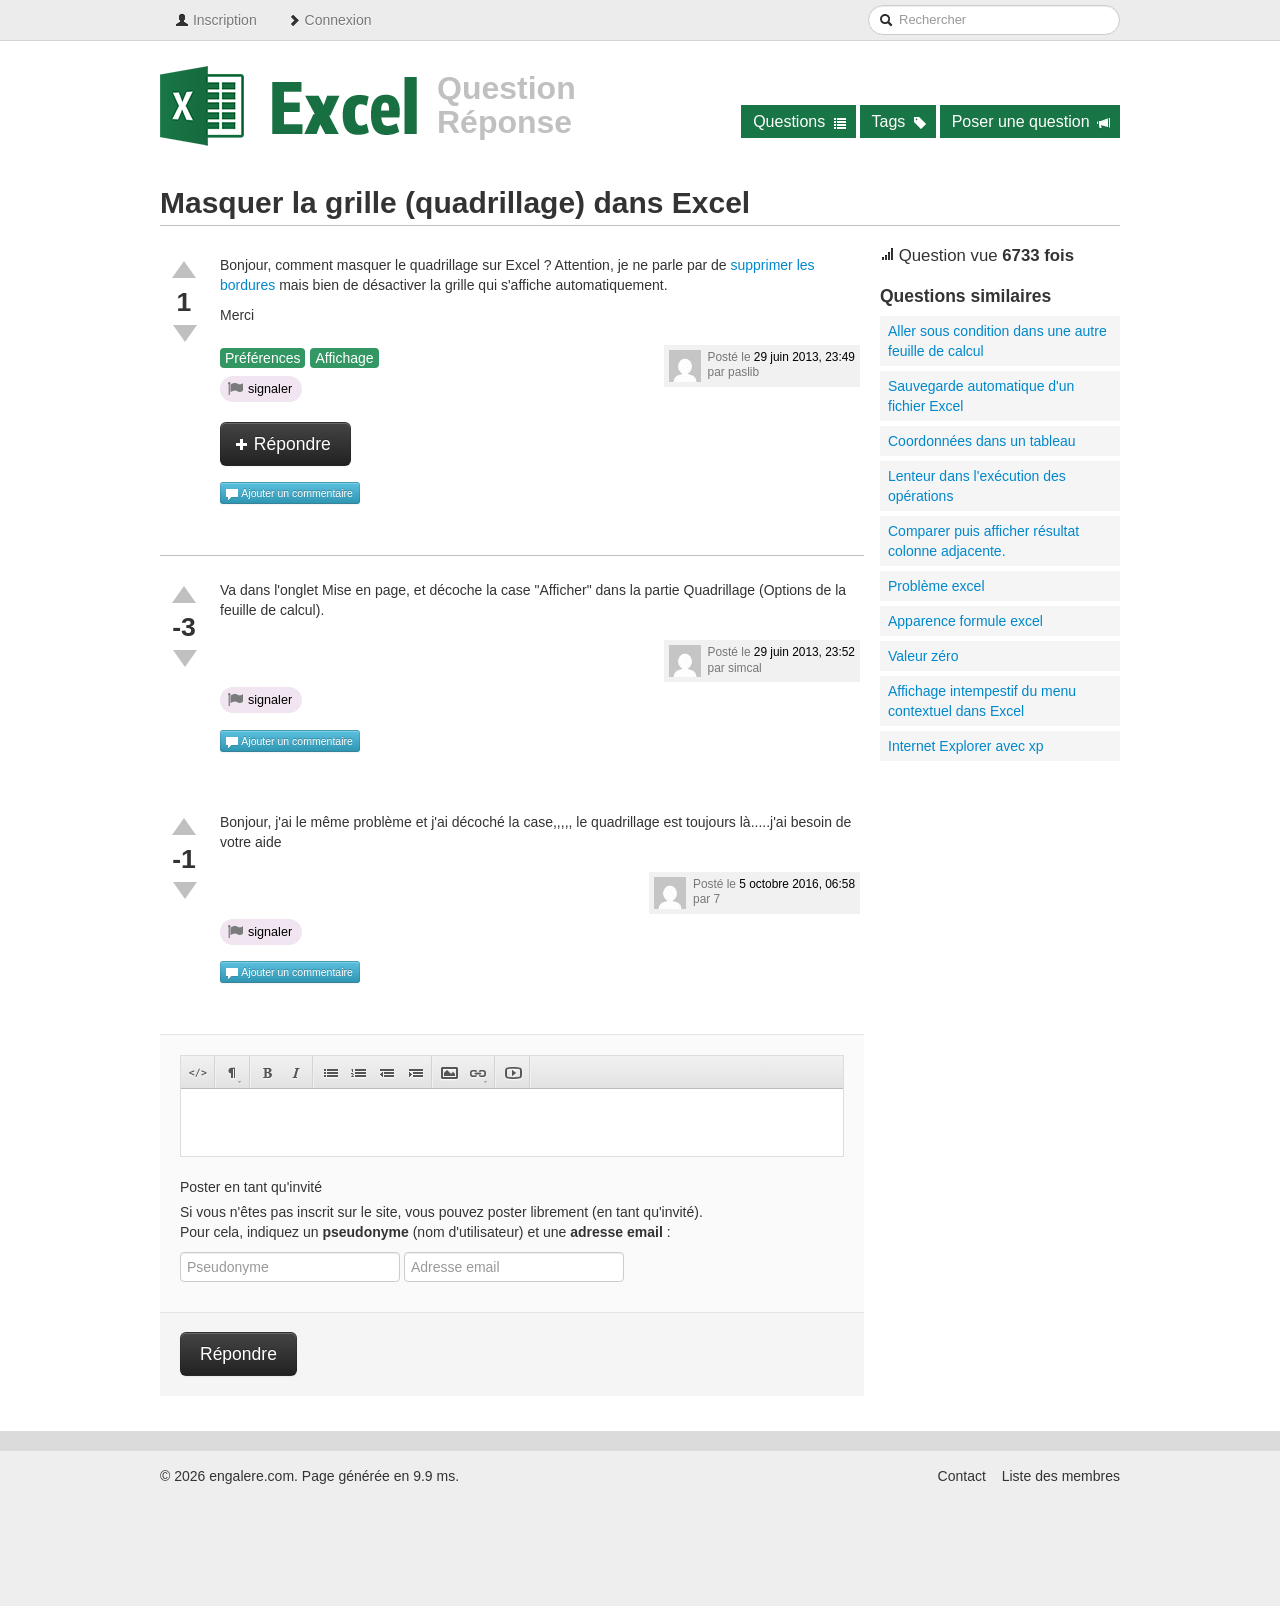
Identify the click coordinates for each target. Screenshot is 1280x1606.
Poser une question (1031, 121)
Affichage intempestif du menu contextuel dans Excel (982, 701)
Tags (899, 121)
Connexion (329, 20)
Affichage (344, 358)
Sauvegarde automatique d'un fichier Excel (981, 396)
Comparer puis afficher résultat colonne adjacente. (983, 541)
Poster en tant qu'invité (251, 1187)
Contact (962, 1476)
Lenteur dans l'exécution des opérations (977, 486)
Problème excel (936, 586)
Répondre (283, 444)
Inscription (216, 20)
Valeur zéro (923, 656)
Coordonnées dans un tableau (982, 441)
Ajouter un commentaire (289, 494)
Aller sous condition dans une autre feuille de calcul (997, 341)
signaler (260, 388)
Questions (799, 121)
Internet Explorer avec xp (966, 746)
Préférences (262, 358)
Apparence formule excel (965, 621)
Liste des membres (1061, 1476)
